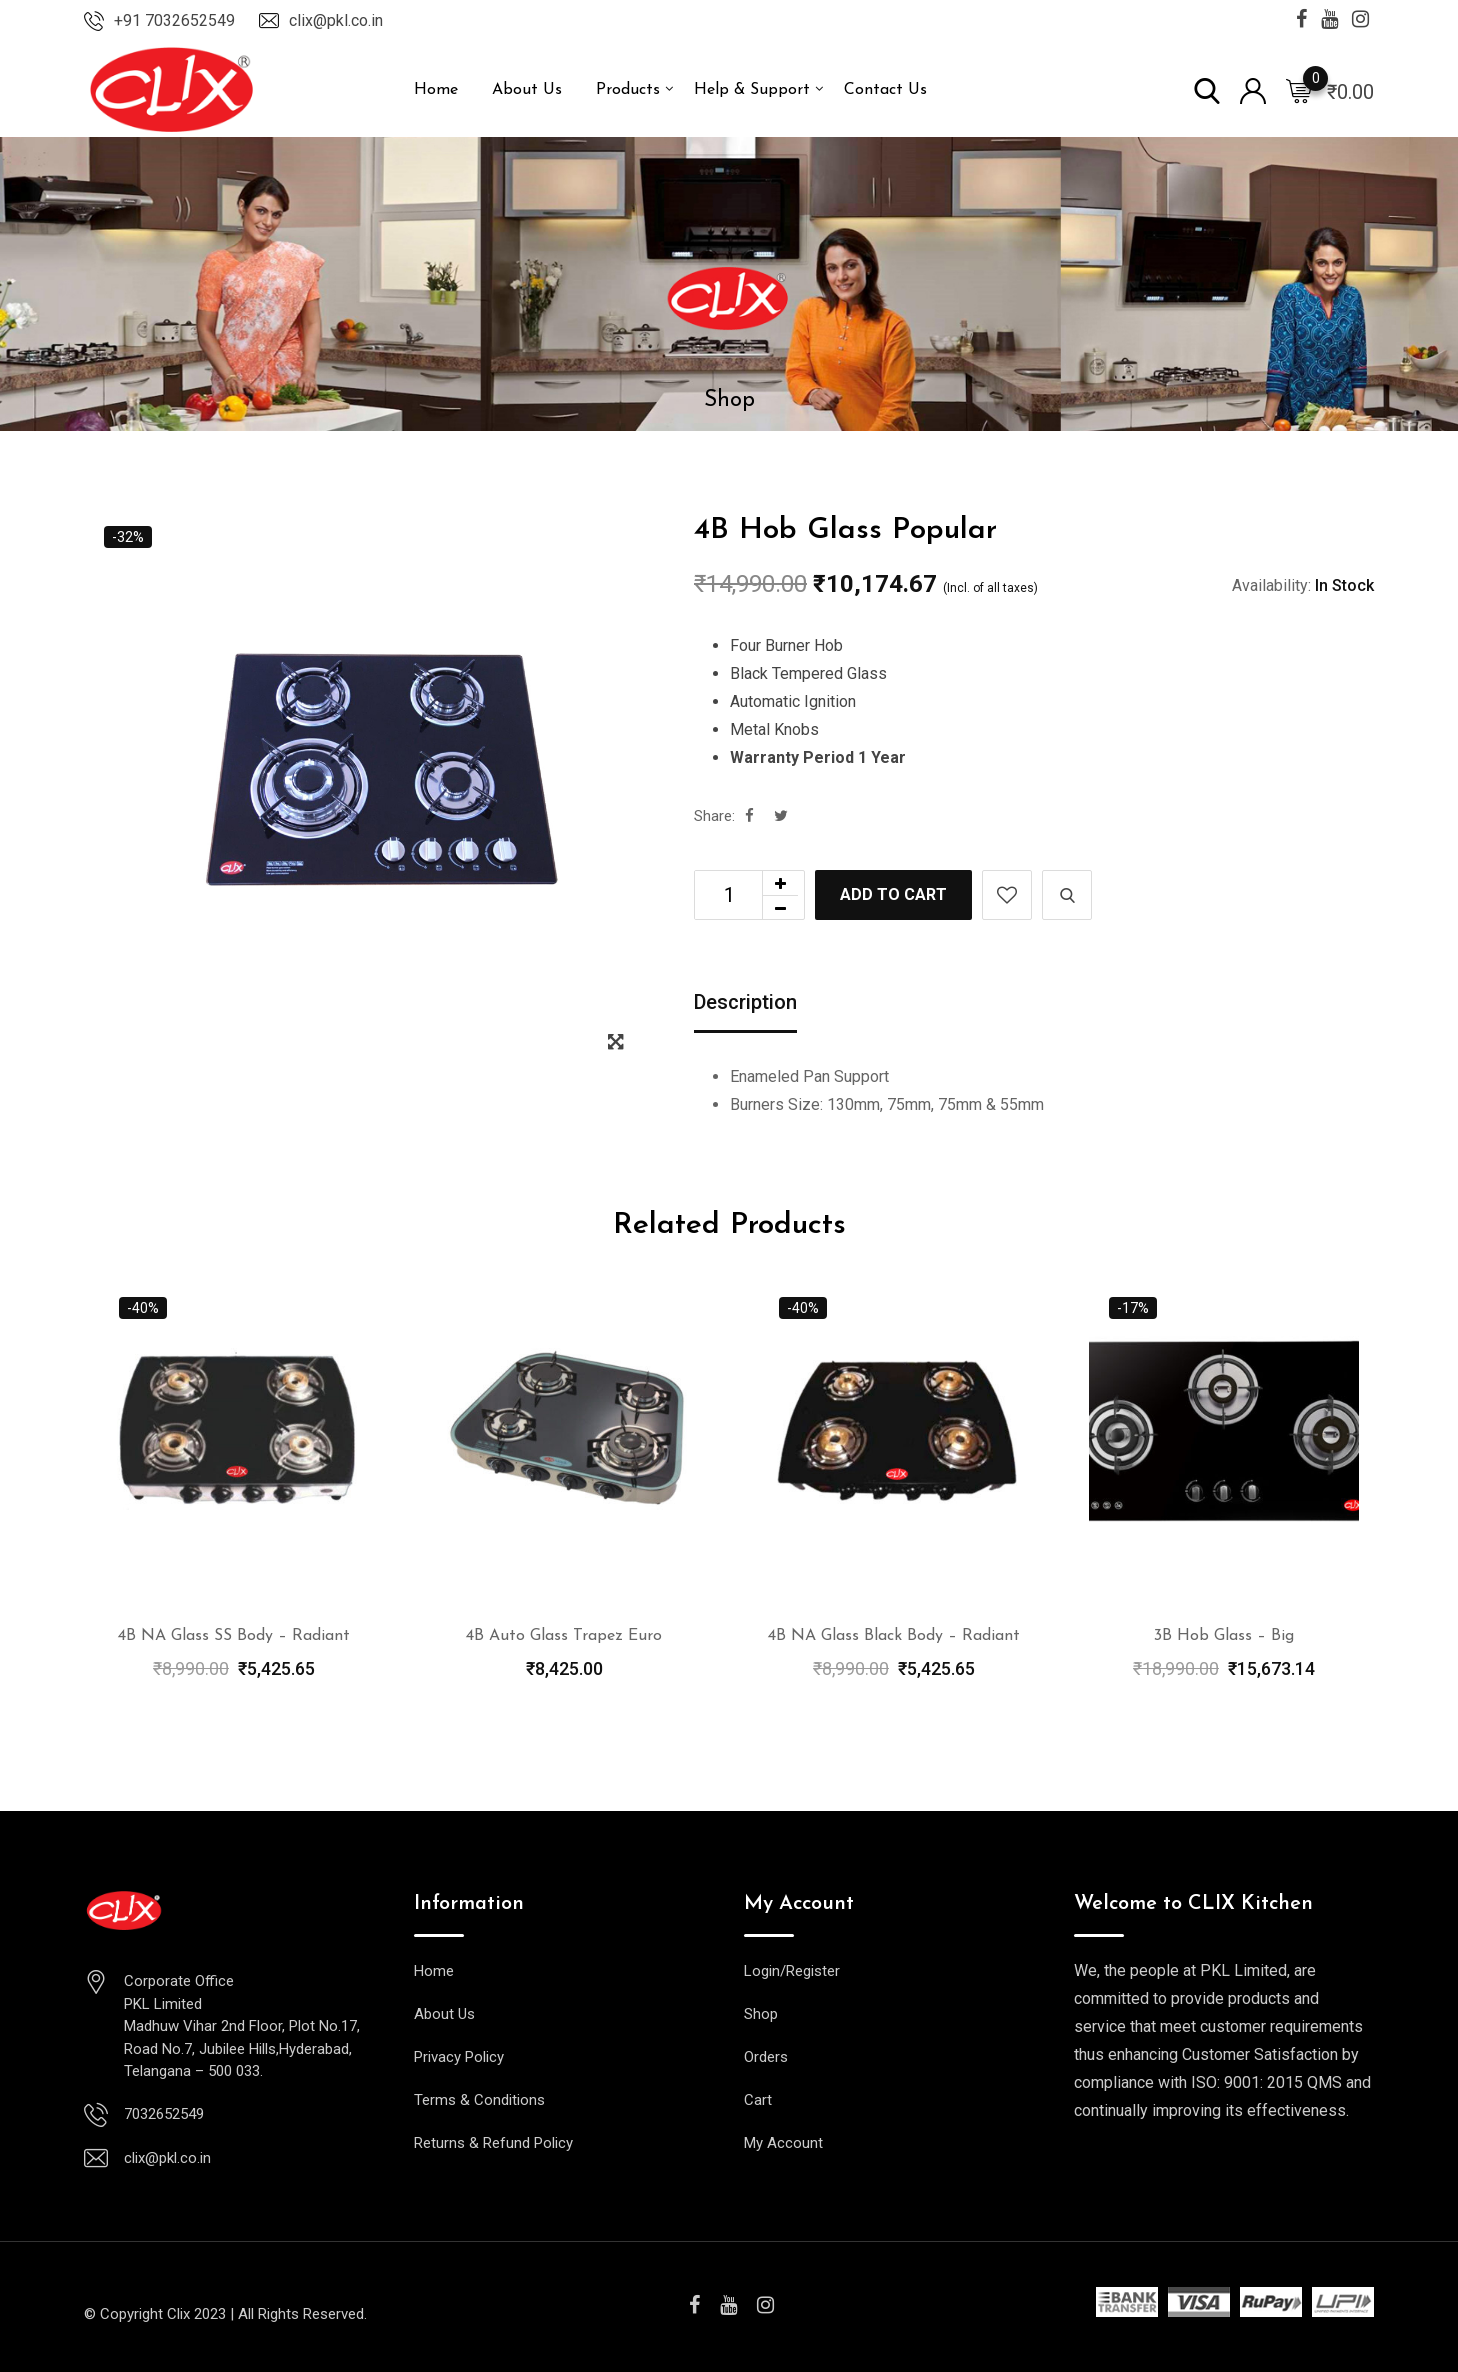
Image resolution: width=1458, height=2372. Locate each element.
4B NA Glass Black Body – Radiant (894, 1636)
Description (745, 1002)
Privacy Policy (459, 2057)
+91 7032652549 (174, 20)
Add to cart (893, 894)
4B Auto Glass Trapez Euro (564, 1636)
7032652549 (164, 2114)
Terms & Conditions (479, 2100)
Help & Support (752, 90)
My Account (783, 2143)
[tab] (745, 1003)
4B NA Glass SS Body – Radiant (234, 1636)
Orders (766, 2057)
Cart (758, 2100)
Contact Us (885, 90)
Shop (761, 2014)
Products (628, 90)
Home (436, 90)
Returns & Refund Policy (493, 2143)
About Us (527, 90)
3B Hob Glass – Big (1224, 1636)
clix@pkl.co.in (336, 20)
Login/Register (792, 1971)
